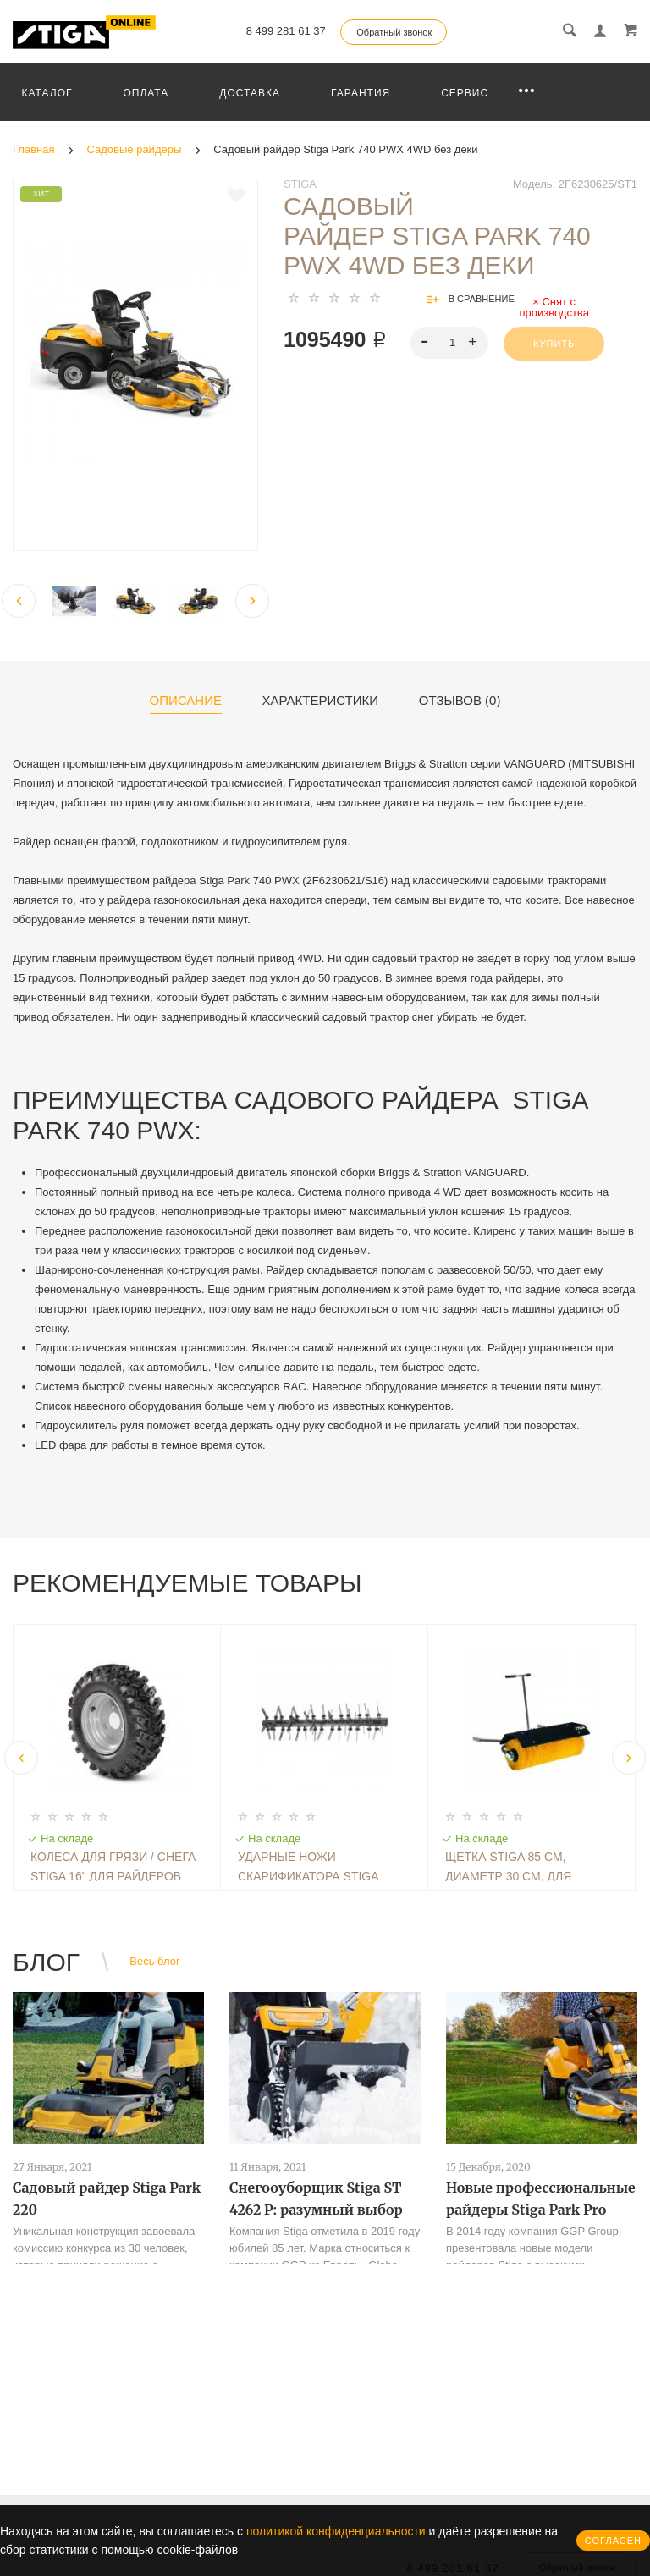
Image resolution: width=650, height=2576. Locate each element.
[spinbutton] (449, 343)
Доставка (249, 93)
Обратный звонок (394, 32)
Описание (186, 700)
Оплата (145, 93)
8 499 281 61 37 (286, 31)
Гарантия (360, 93)
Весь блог (154, 1961)
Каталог (47, 93)
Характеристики (320, 700)
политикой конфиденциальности (336, 2531)
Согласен (613, 2540)
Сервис (464, 93)
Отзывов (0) (460, 700)
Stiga (300, 184)
